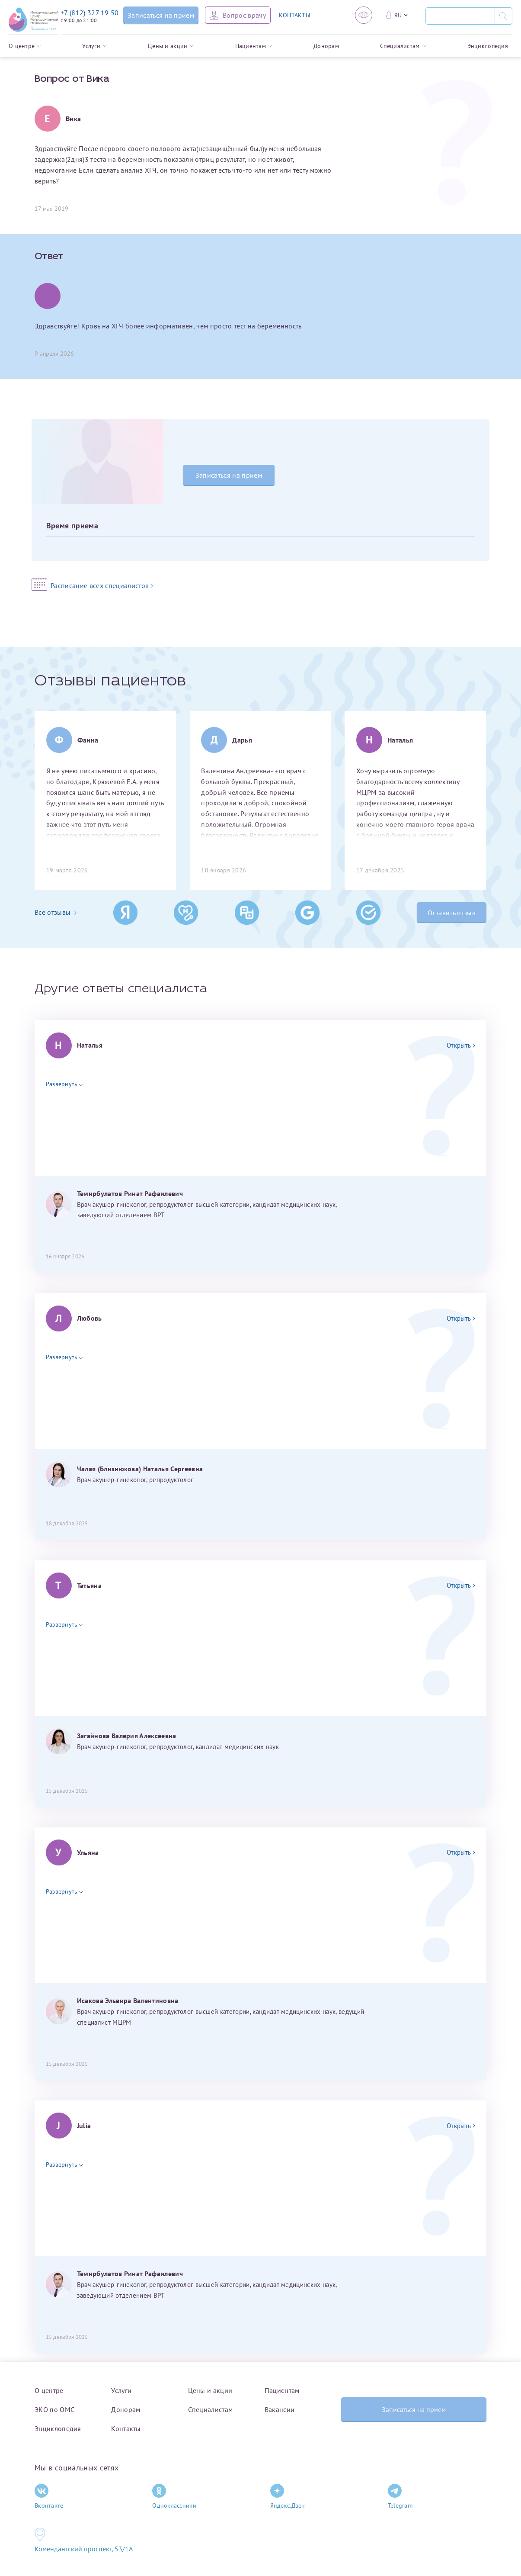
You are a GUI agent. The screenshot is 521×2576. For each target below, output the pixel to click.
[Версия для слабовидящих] (363, 15)
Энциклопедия (487, 46)
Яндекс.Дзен (287, 2496)
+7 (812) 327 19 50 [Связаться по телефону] (90, 12)
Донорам (326, 46)
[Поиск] (460, 16)
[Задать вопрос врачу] (238, 15)
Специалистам (403, 46)
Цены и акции (171, 46)
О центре (25, 46)
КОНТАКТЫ (294, 15)
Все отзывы (56, 912)
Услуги (94, 46)
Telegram (400, 2496)
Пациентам (254, 46)
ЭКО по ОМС (54, 2409)
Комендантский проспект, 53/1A (84, 2548)
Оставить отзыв (451, 912)
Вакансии (280, 2409)
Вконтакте (49, 2496)
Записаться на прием (228, 475)
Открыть (461, 1045)
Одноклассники (174, 2496)
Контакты (126, 2428)
